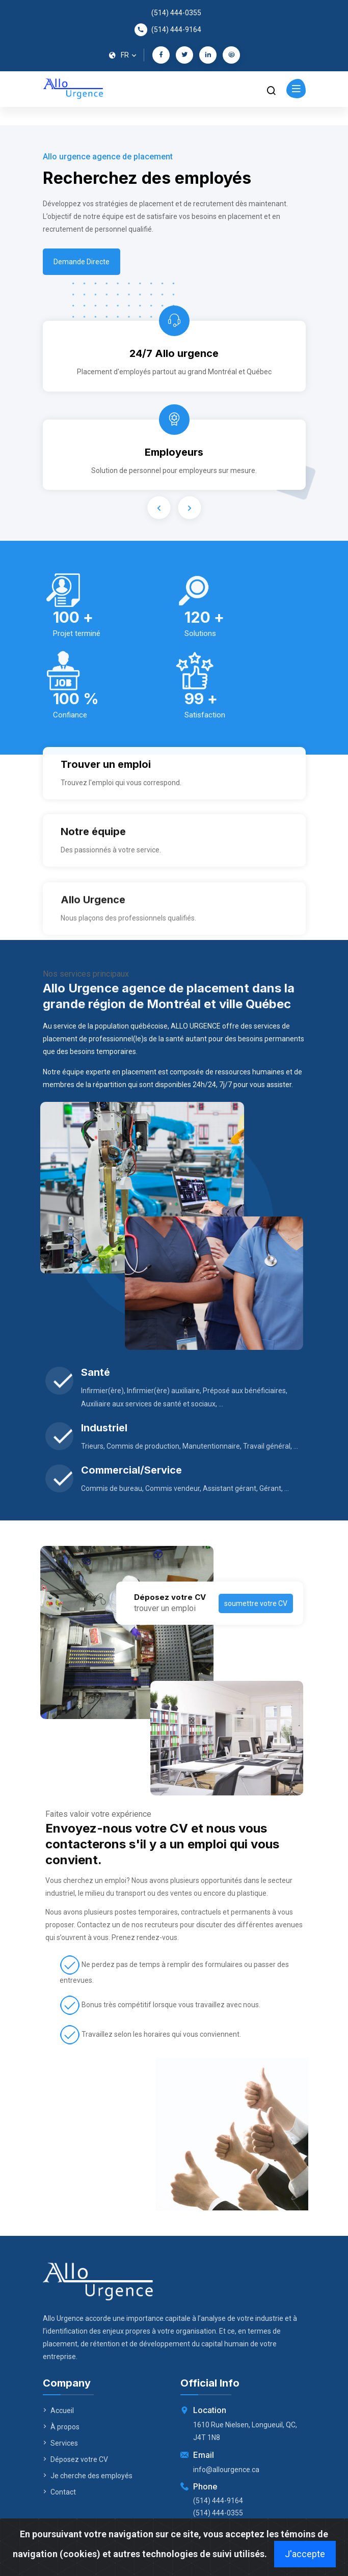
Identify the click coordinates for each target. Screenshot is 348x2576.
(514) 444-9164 (176, 29)
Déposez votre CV (75, 2459)
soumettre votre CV (223, 1603)
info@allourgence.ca (226, 2470)
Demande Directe (81, 265)
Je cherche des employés (87, 2476)
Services (60, 2443)
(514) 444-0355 (176, 13)
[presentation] (158, 507)
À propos (61, 2427)
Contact (59, 2492)
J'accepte (305, 2554)
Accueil (58, 2410)
